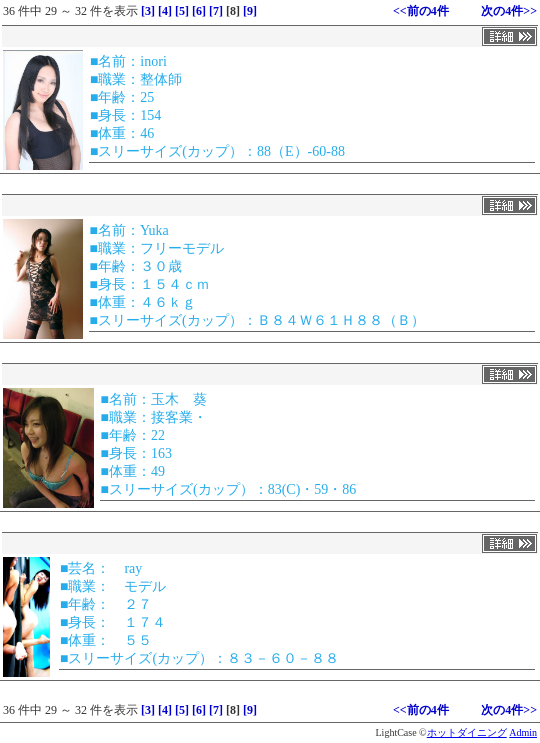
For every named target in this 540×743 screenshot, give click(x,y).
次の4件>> (509, 11)
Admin (523, 732)
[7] (216, 11)
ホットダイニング (467, 732)
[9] (250, 11)
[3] (148, 11)
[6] (199, 11)
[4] (165, 11)
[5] (182, 11)
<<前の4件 (421, 11)
